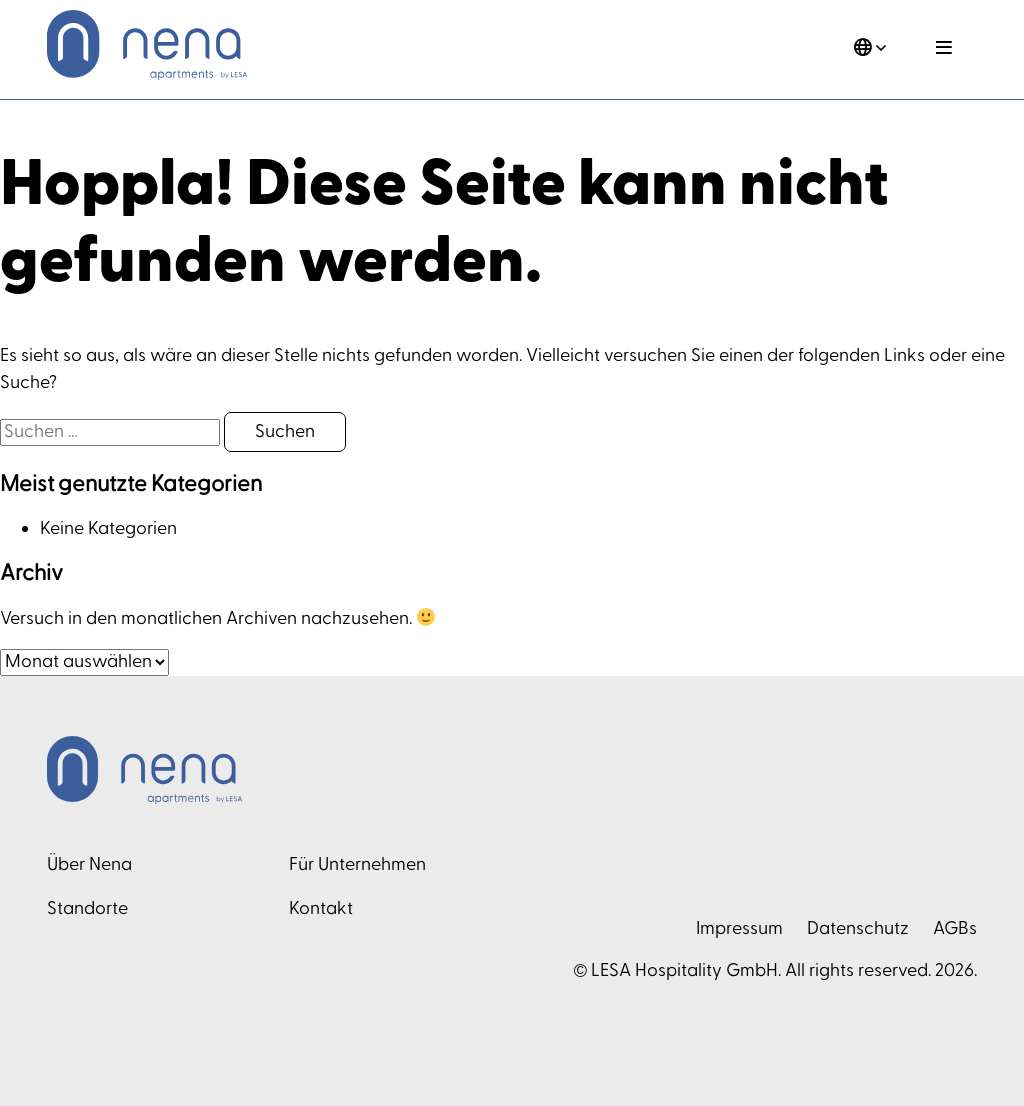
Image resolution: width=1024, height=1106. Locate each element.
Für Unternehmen (357, 864)
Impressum (739, 928)
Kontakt (321, 908)
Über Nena (89, 864)
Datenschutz (858, 928)
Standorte (87, 908)
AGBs (955, 928)
